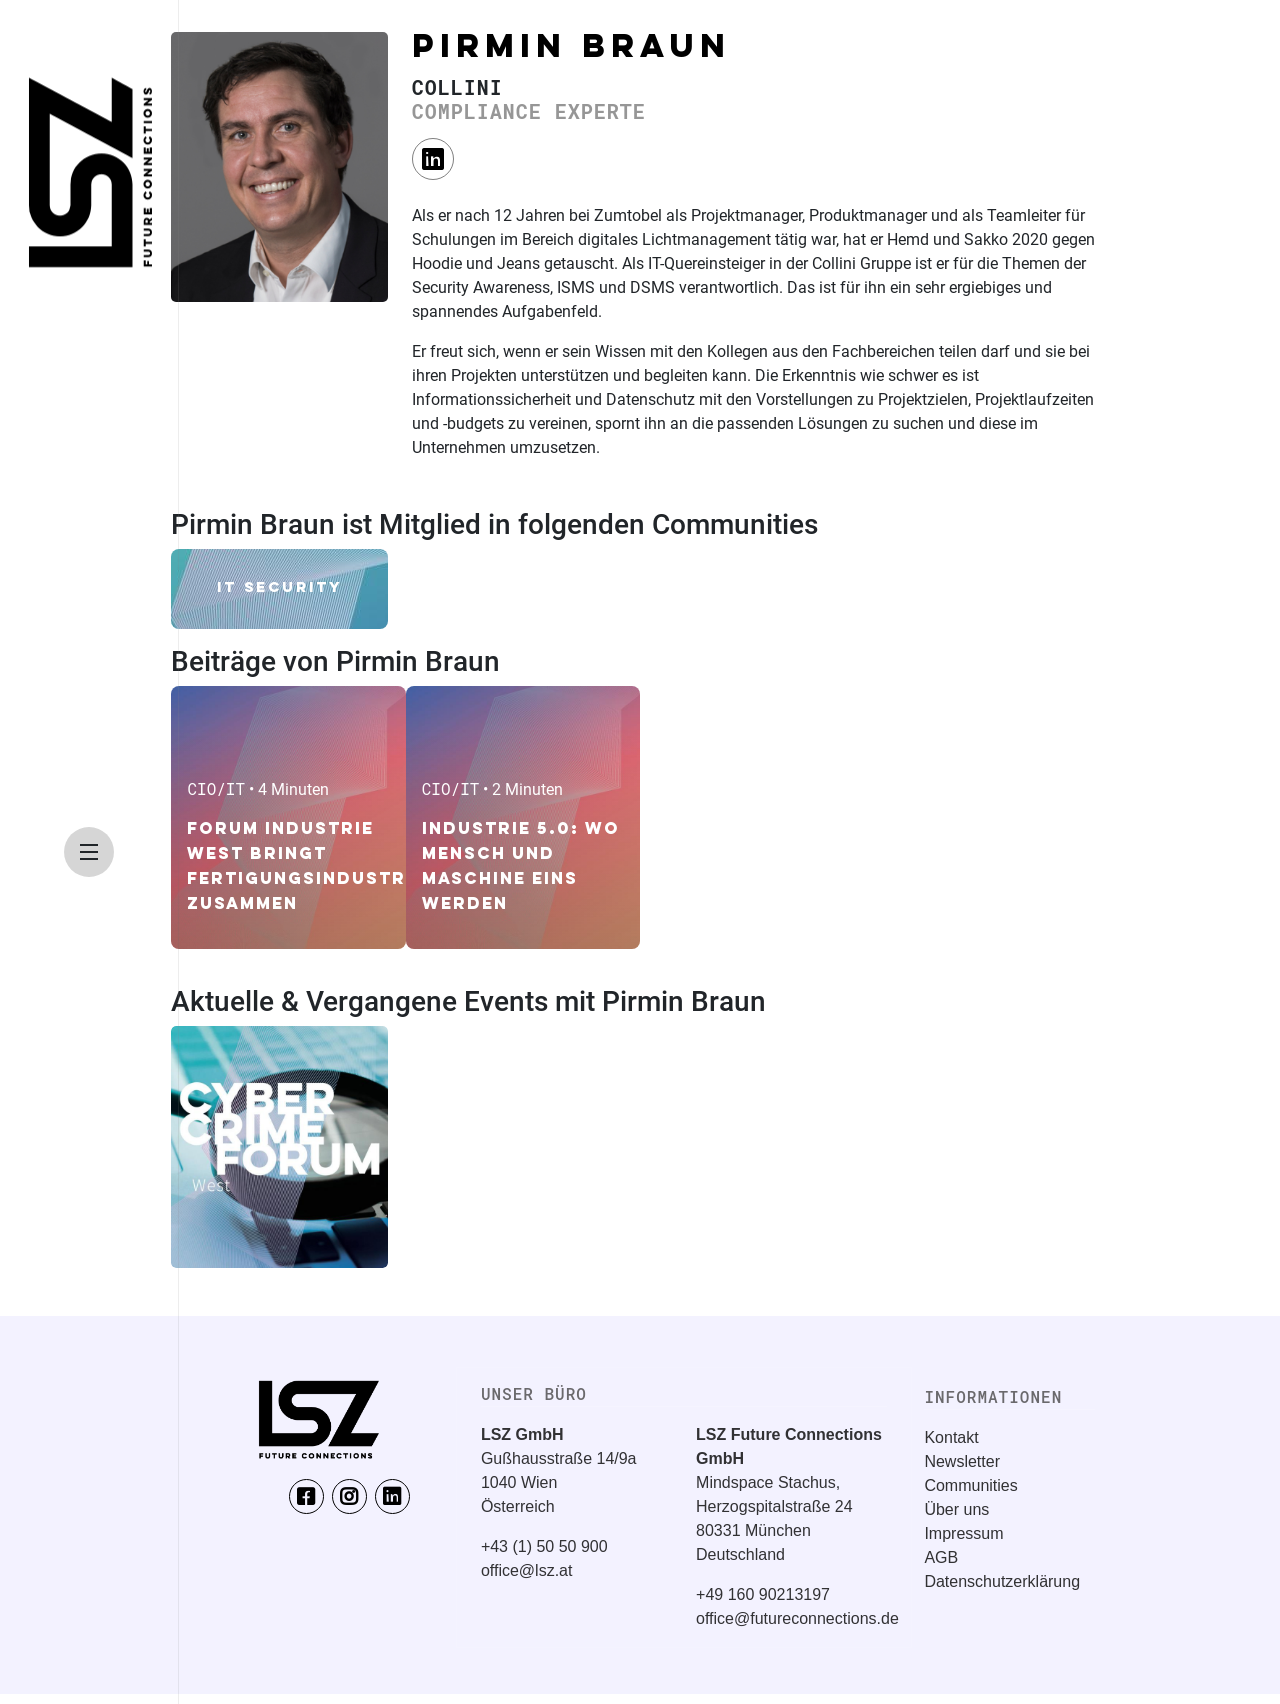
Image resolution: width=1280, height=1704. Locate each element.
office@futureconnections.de (797, 1618)
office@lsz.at (527, 1570)
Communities (970, 1485)
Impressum (963, 1533)
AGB (941, 1557)
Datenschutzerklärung (1002, 1581)
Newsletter (962, 1461)
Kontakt (951, 1437)
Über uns (956, 1509)
